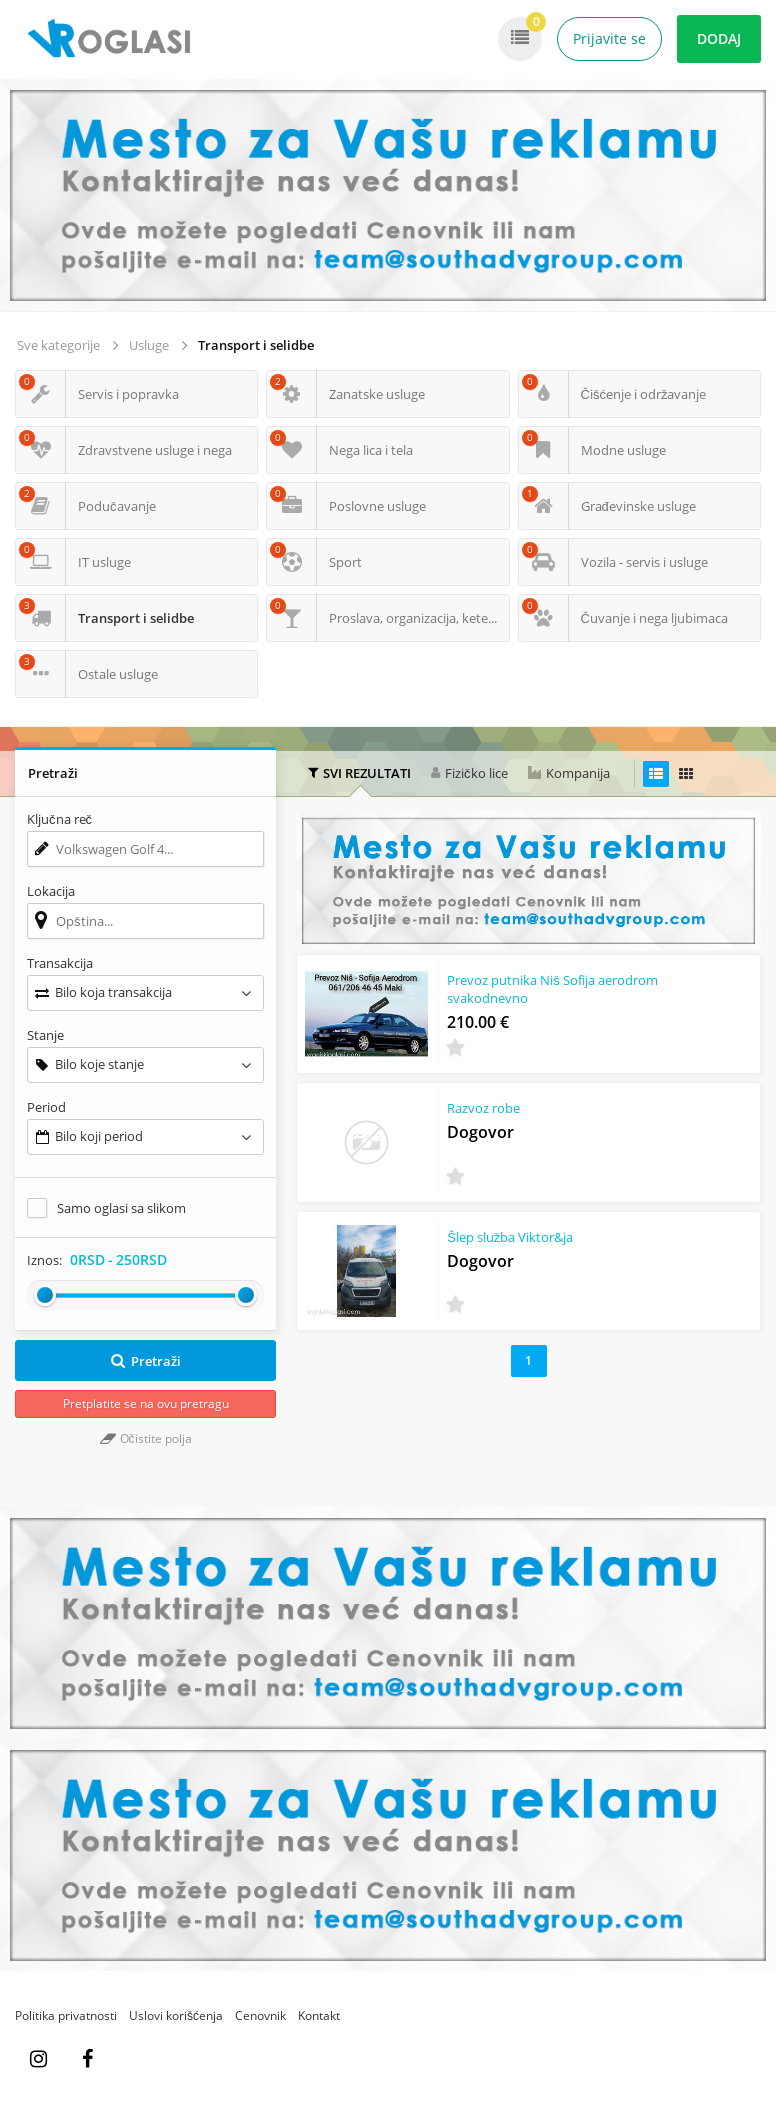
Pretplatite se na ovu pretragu (146, 1403)
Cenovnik (260, 2015)
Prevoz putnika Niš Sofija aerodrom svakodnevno (552, 989)
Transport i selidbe (256, 345)
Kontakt (319, 2015)
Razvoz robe (483, 1108)
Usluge (149, 345)
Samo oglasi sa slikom (121, 1208)
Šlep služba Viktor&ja (510, 1237)
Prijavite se (609, 38)
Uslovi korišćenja (176, 2015)
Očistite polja (146, 1438)
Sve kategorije (58, 345)
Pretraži (145, 1361)
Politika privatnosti (66, 2015)
